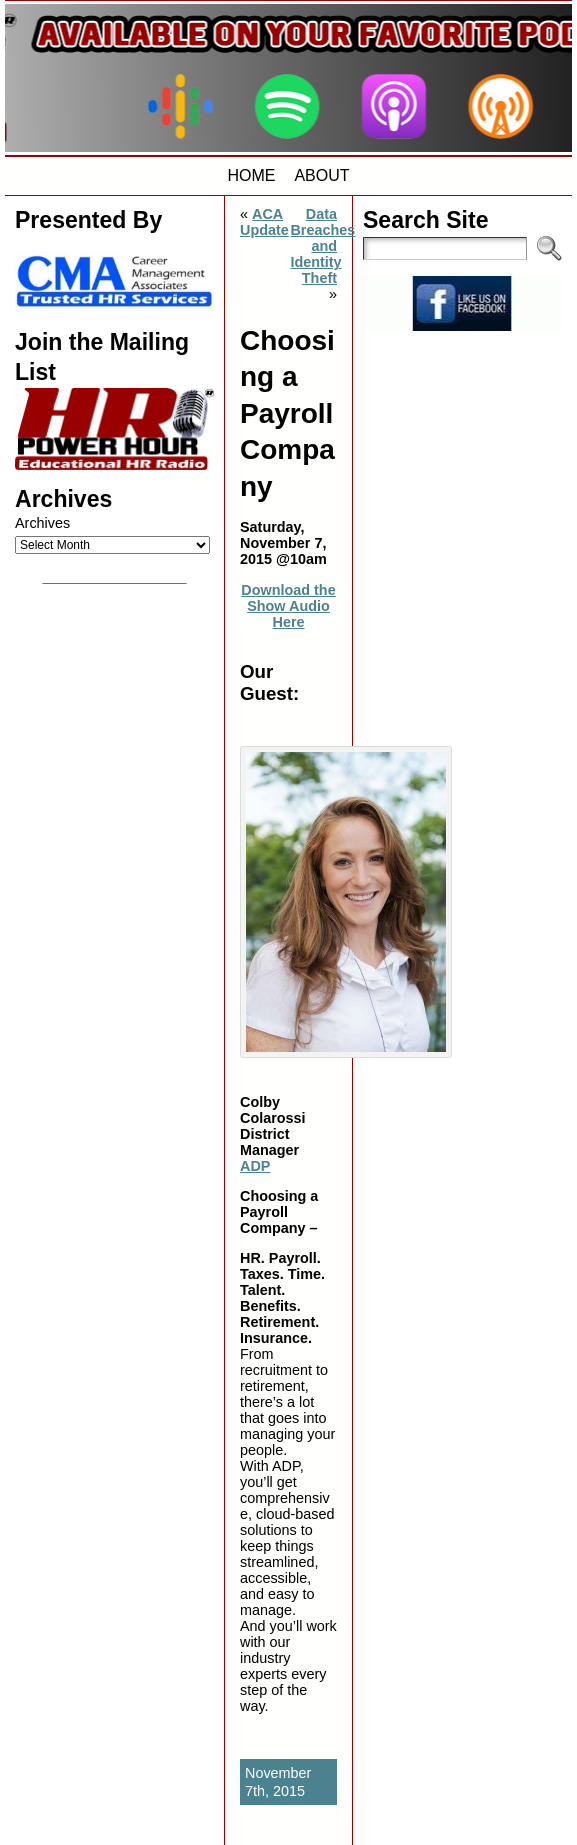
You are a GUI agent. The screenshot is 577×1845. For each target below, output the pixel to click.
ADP (255, 1166)
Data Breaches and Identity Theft (322, 246)
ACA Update (264, 222)
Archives (42, 523)
